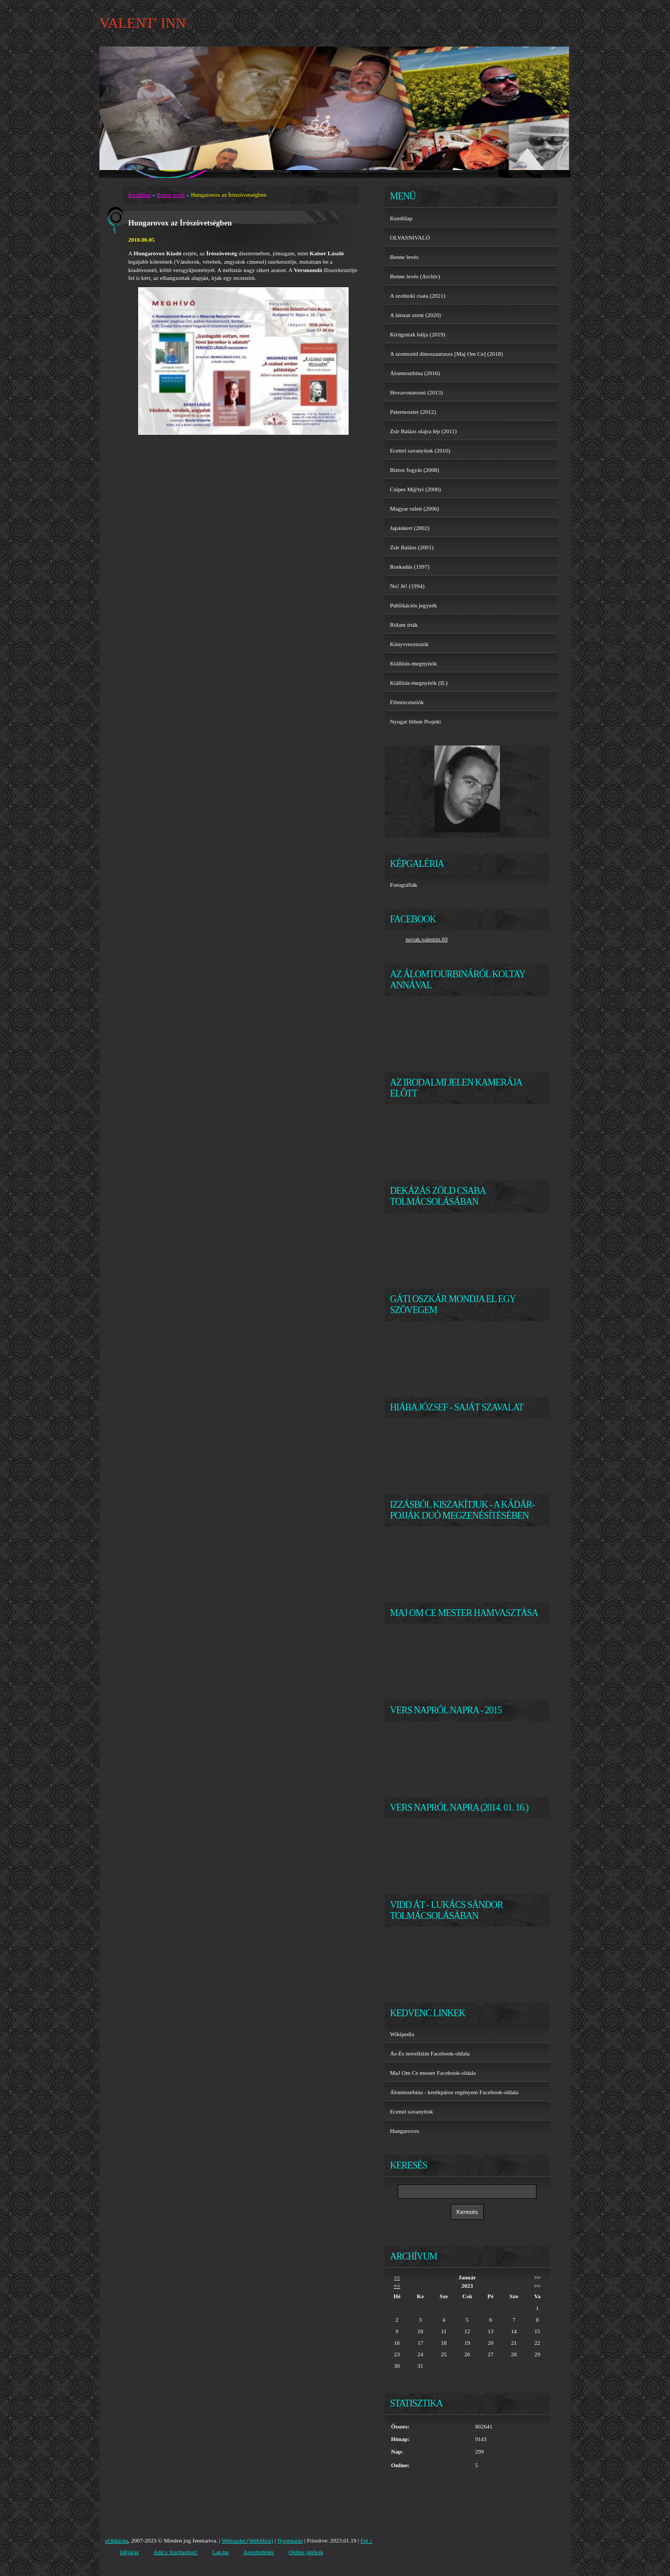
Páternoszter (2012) (413, 412)
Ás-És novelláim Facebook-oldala (430, 2053)
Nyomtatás (290, 2540)
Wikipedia (402, 2034)
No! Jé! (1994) (407, 586)
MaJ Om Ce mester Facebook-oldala (433, 2073)
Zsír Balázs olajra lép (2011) (423, 431)
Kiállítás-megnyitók (413, 663)
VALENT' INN (142, 23)
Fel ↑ (367, 2540)
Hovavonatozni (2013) (416, 392)
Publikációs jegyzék (413, 605)
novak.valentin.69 (427, 939)
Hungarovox (404, 2131)
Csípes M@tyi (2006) (415, 489)
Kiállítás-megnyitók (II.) (419, 683)
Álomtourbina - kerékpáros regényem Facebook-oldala (454, 2092)
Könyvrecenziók (409, 644)
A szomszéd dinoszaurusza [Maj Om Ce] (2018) (446, 354)
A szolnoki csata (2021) (417, 295)
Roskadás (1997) (410, 566)
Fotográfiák (403, 885)
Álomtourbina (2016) (415, 373)
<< (397, 2277)
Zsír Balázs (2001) (411, 547)
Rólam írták (404, 625)
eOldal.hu (116, 2540)
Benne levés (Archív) (415, 276)
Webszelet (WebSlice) (247, 2540)
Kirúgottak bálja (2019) (417, 334)
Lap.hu (221, 2552)
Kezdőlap (139, 194)
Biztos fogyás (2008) (414, 470)
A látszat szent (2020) (415, 315)
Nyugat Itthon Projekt (415, 721)
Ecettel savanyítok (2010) (420, 450)
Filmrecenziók (407, 702)
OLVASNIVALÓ (410, 237)
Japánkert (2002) (410, 528)
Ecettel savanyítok (411, 2111)
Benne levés (171, 194)
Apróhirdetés (258, 2552)
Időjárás (129, 2552)
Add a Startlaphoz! (175, 2552)
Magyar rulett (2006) (414, 508)
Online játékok (305, 2552)
